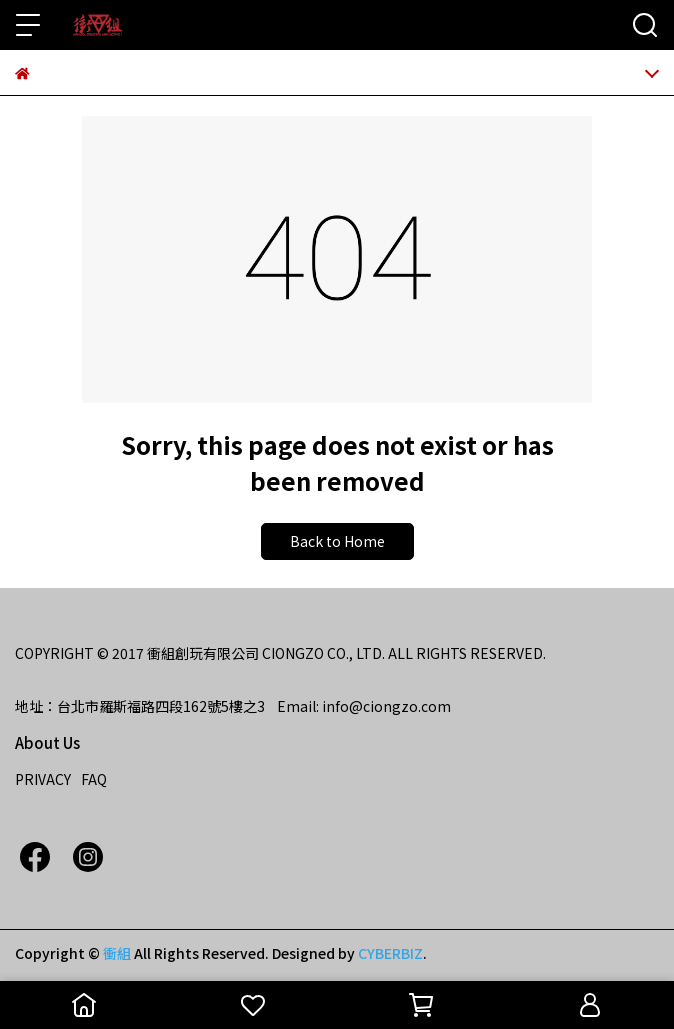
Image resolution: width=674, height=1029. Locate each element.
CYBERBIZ (390, 953)
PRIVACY (43, 779)
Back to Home (337, 541)
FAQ (94, 779)
